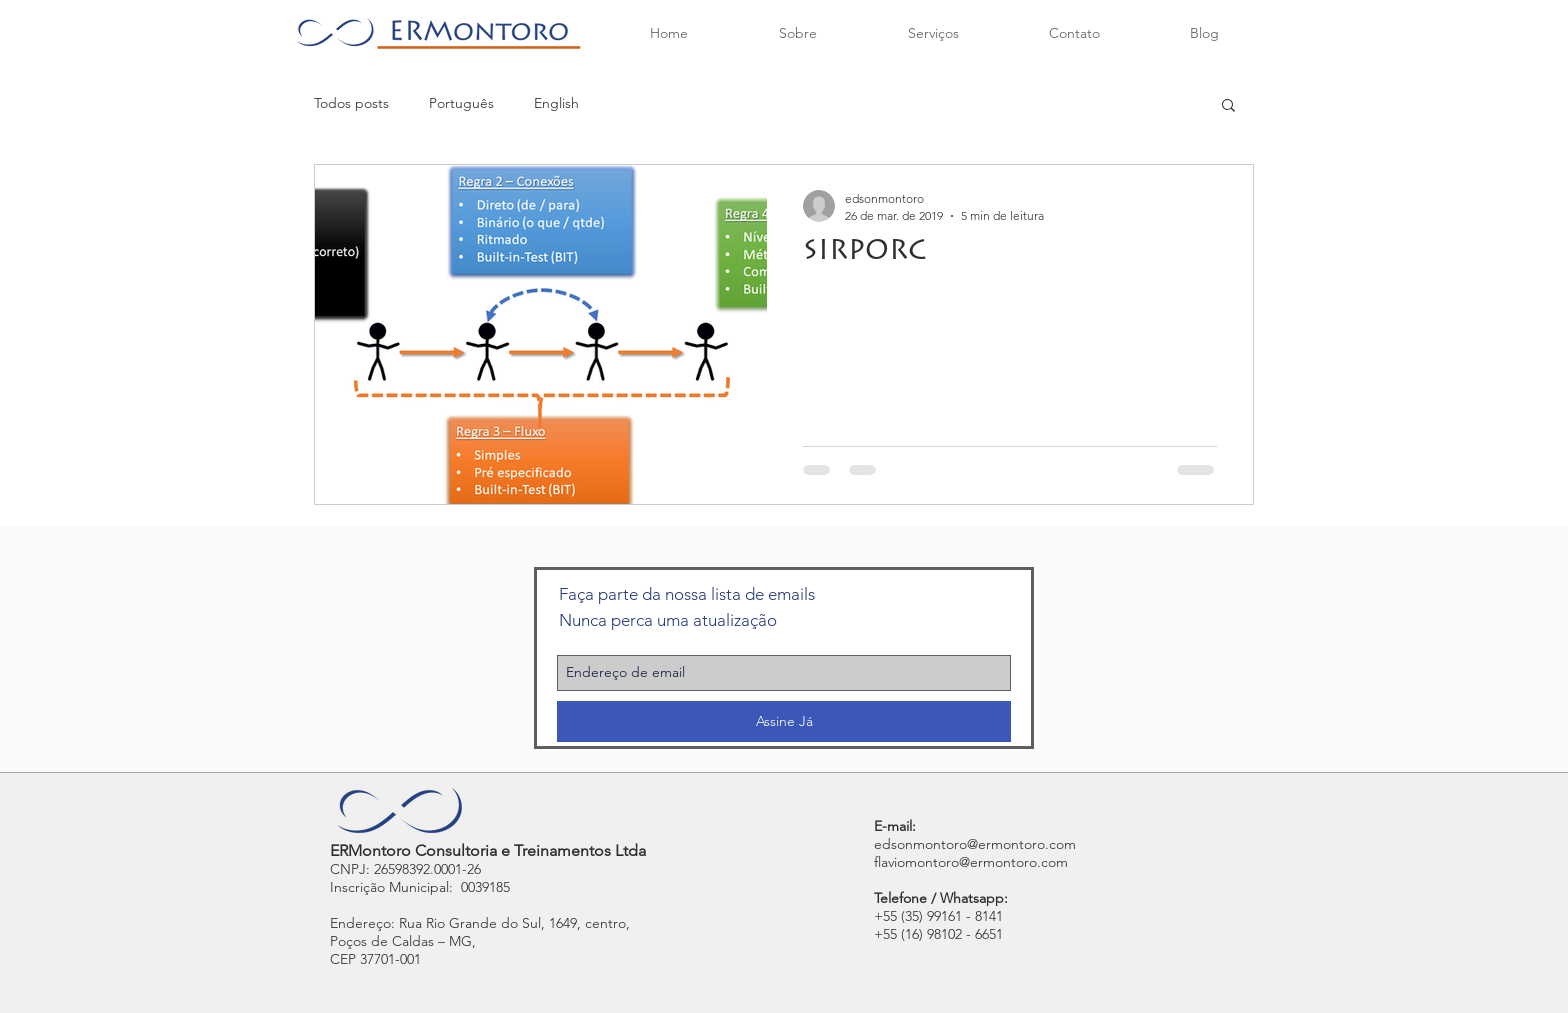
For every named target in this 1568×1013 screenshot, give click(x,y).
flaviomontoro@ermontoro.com (971, 862)
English (556, 103)
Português (461, 103)
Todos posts (351, 103)
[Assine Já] (784, 721)
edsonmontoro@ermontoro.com (975, 844)
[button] (1228, 106)
